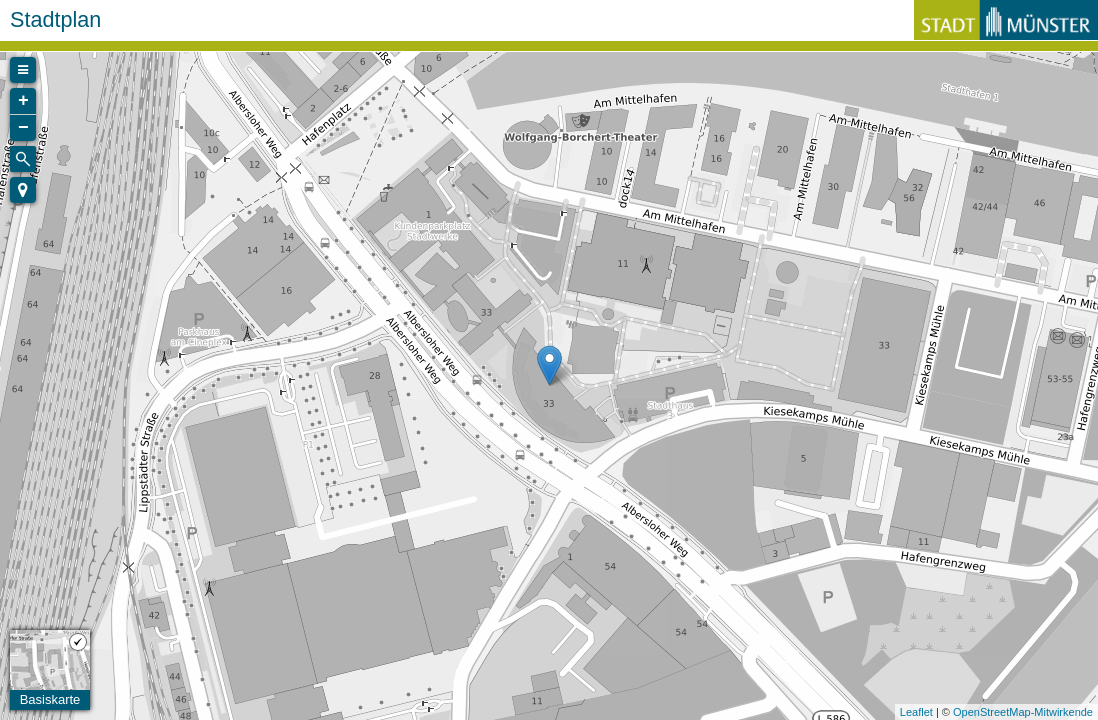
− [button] (23, 128)
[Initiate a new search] (23, 159)
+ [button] (23, 101)
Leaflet (916, 712)
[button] (23, 190)
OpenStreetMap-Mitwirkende (1023, 712)
